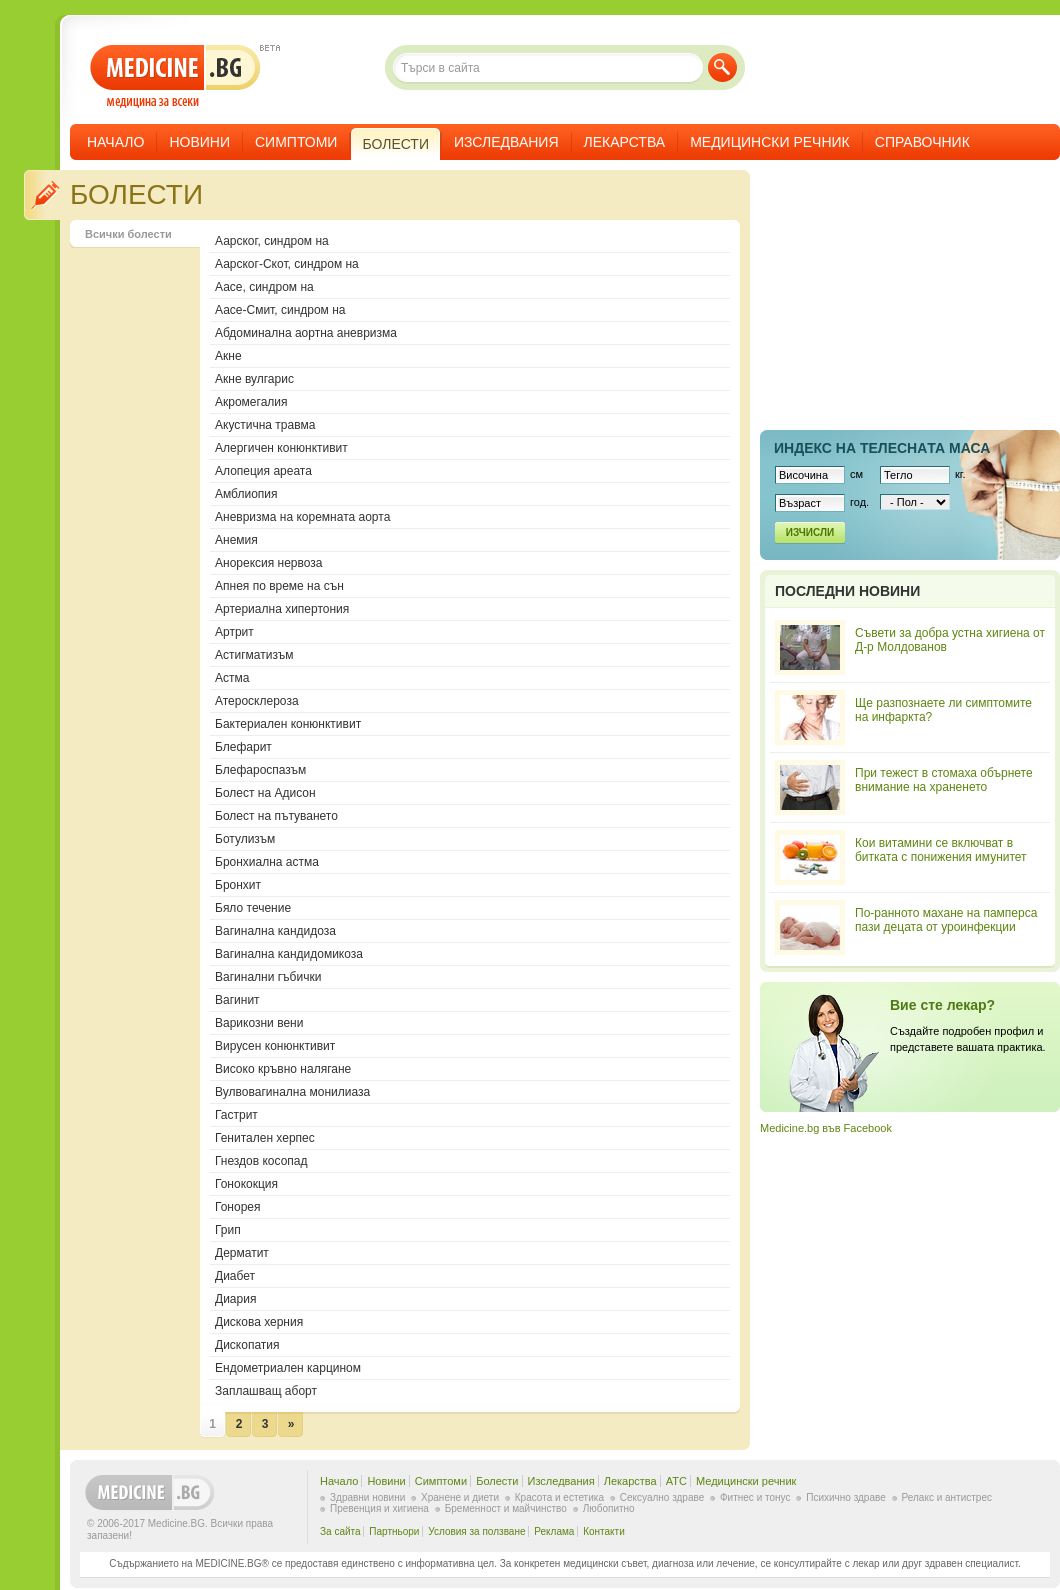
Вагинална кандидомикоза (289, 954)
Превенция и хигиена (379, 1508)
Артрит (234, 632)
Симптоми (296, 142)
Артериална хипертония (282, 609)
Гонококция (246, 1184)
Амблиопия (246, 494)
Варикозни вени (259, 1023)
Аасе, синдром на (264, 287)
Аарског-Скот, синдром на (287, 264)
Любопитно (609, 1508)
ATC (676, 1481)
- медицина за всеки (175, 76)
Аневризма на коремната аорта (302, 517)
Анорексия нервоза (269, 563)
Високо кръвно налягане (283, 1069)
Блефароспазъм (260, 770)
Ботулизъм (245, 839)
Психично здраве (846, 1497)
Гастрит (236, 1115)
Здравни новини (367, 1497)
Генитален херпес (265, 1138)
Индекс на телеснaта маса (882, 448)
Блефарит (243, 747)
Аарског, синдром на (272, 241)
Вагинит (237, 1000)
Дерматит (242, 1253)
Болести (497, 1481)
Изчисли (810, 532)
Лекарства (625, 142)
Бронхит (238, 885)
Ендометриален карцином (288, 1368)
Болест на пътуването (276, 816)
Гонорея (238, 1207)
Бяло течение (253, 908)
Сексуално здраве (662, 1497)
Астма (232, 678)
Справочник (922, 142)
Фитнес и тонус (755, 1497)
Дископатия (247, 1345)
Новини (199, 142)
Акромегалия (251, 402)
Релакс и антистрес (947, 1497)
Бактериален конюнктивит (288, 724)
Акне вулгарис (254, 379)
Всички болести (128, 234)
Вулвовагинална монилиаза (292, 1092)
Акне (228, 356)
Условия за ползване (476, 1531)
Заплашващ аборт (266, 1391)
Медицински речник (770, 142)
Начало (115, 142)
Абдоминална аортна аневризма (306, 333)
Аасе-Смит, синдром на (280, 310)
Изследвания (506, 142)
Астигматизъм (254, 655)
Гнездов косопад (261, 1161)
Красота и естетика (559, 1497)
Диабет (235, 1276)
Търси (722, 67)
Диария (235, 1299)
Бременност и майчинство (506, 1508)
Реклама (554, 1531)
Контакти (604, 1531)
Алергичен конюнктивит (281, 448)
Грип (228, 1230)
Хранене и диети (460, 1497)
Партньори (394, 1531)
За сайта (340, 1531)
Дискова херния (259, 1322)
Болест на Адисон (265, 793)
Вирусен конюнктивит (275, 1046)
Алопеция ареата (263, 471)
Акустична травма (265, 425)
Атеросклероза (257, 701)
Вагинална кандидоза (275, 931)
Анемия (236, 540)
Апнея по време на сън (279, 586)
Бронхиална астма (267, 862)
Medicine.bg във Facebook (826, 1128)
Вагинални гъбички (268, 977)
